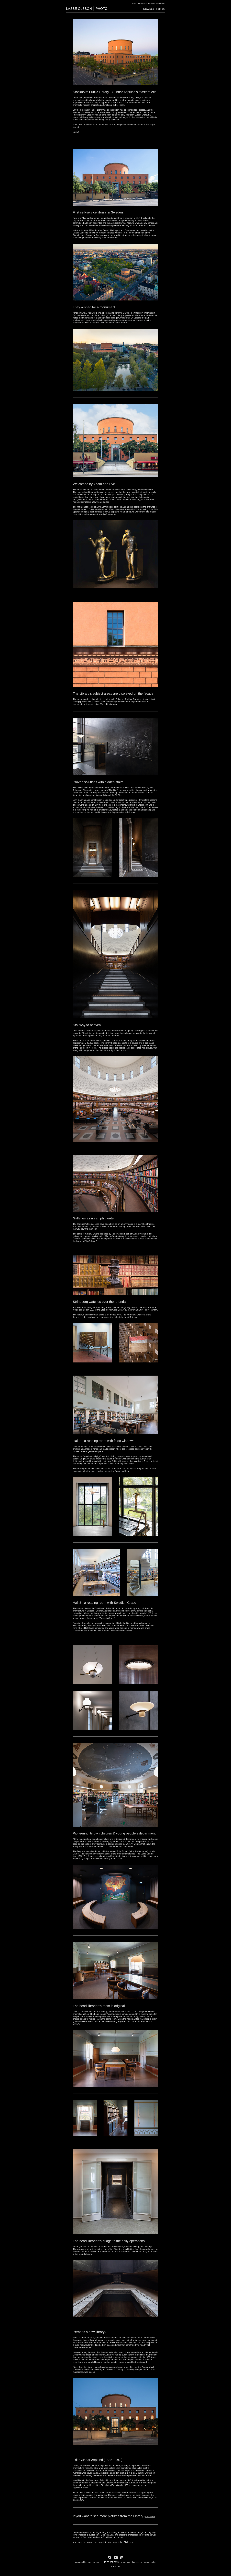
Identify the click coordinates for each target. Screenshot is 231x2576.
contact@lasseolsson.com (87, 2562)
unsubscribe (150, 2562)
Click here (161, 3)
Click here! (150, 2516)
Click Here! (129, 2542)
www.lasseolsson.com (131, 2562)
